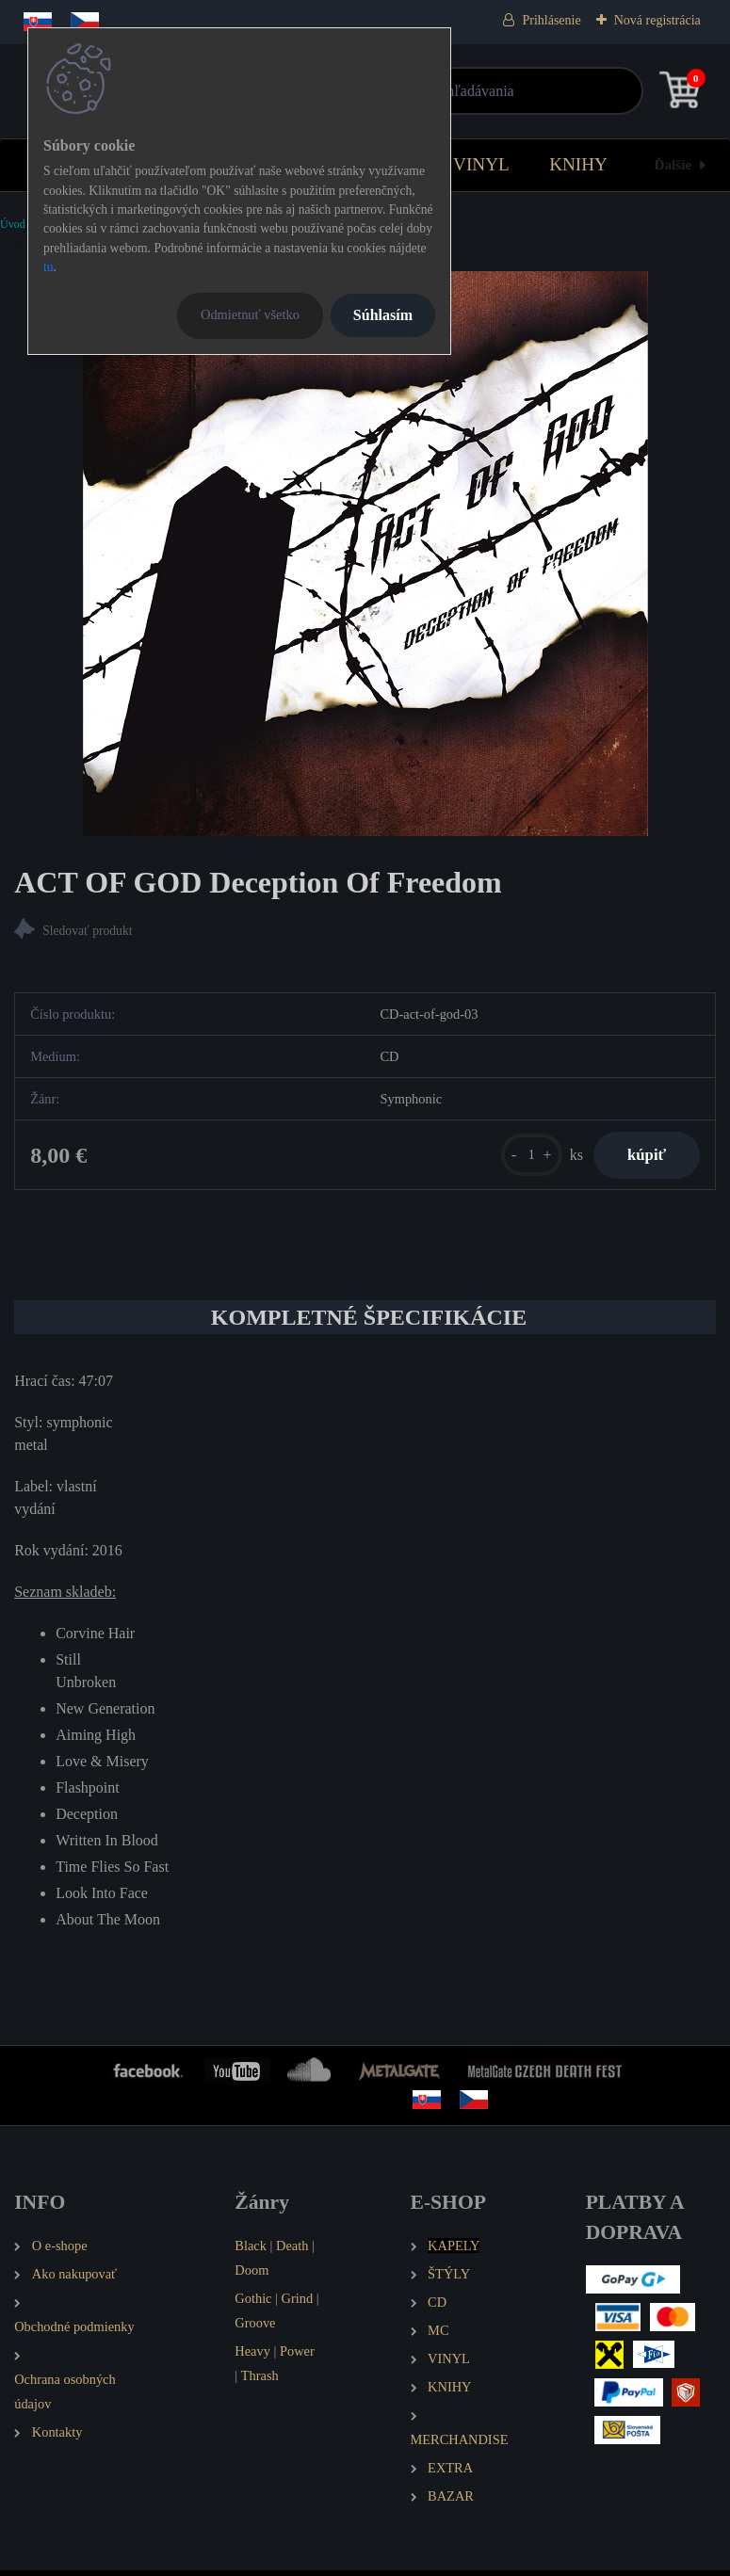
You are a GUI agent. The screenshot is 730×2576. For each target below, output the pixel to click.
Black (251, 2251)
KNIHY (578, 164)
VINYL (481, 164)
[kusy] (521, 1157)
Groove (255, 2327)
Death (292, 2251)
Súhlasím (383, 315)
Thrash (260, 2380)
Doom (251, 2275)
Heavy (252, 2355)
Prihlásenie (551, 20)
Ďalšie (673, 164)
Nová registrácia (657, 20)
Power (297, 2355)
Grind (298, 2302)
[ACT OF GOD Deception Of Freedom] (365, 553)
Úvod (12, 224)
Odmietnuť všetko (250, 314)
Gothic (253, 2302)
